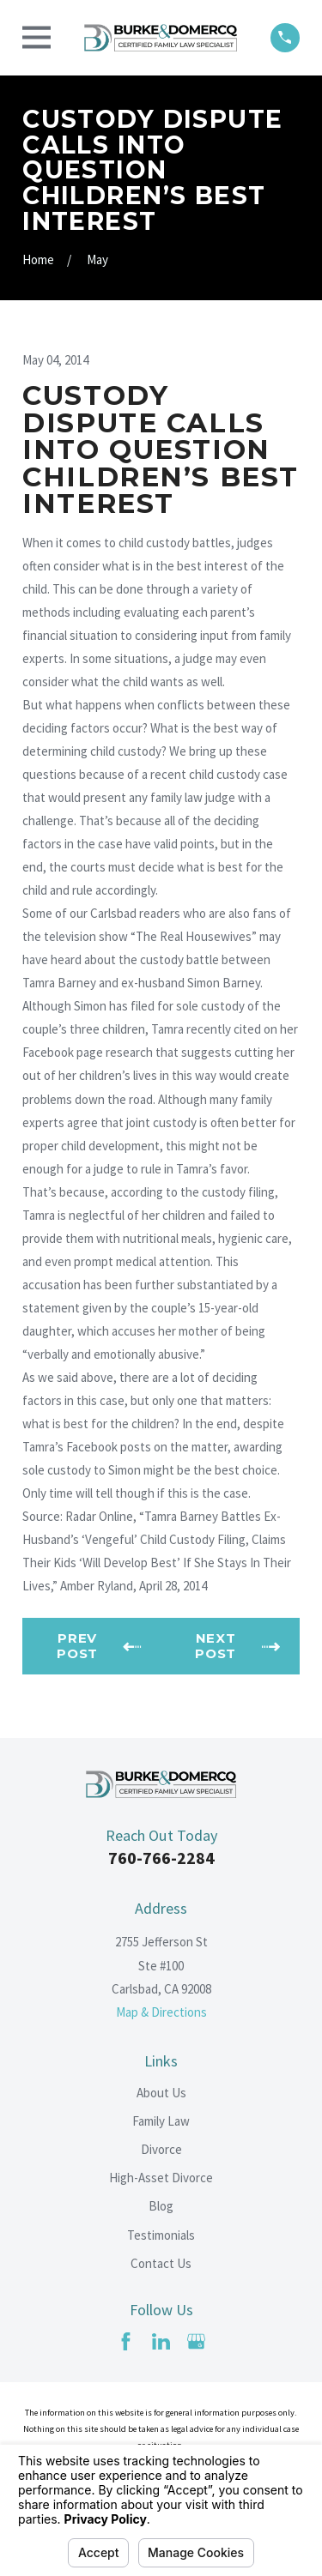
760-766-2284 (161, 1857)
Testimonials (161, 2235)
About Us (161, 2092)
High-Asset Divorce (161, 2177)
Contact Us (161, 2263)
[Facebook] (126, 2341)
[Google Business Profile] (196, 2341)
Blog (161, 2206)
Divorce (161, 2149)
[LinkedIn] (161, 2341)
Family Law (161, 2121)
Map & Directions (161, 2012)
